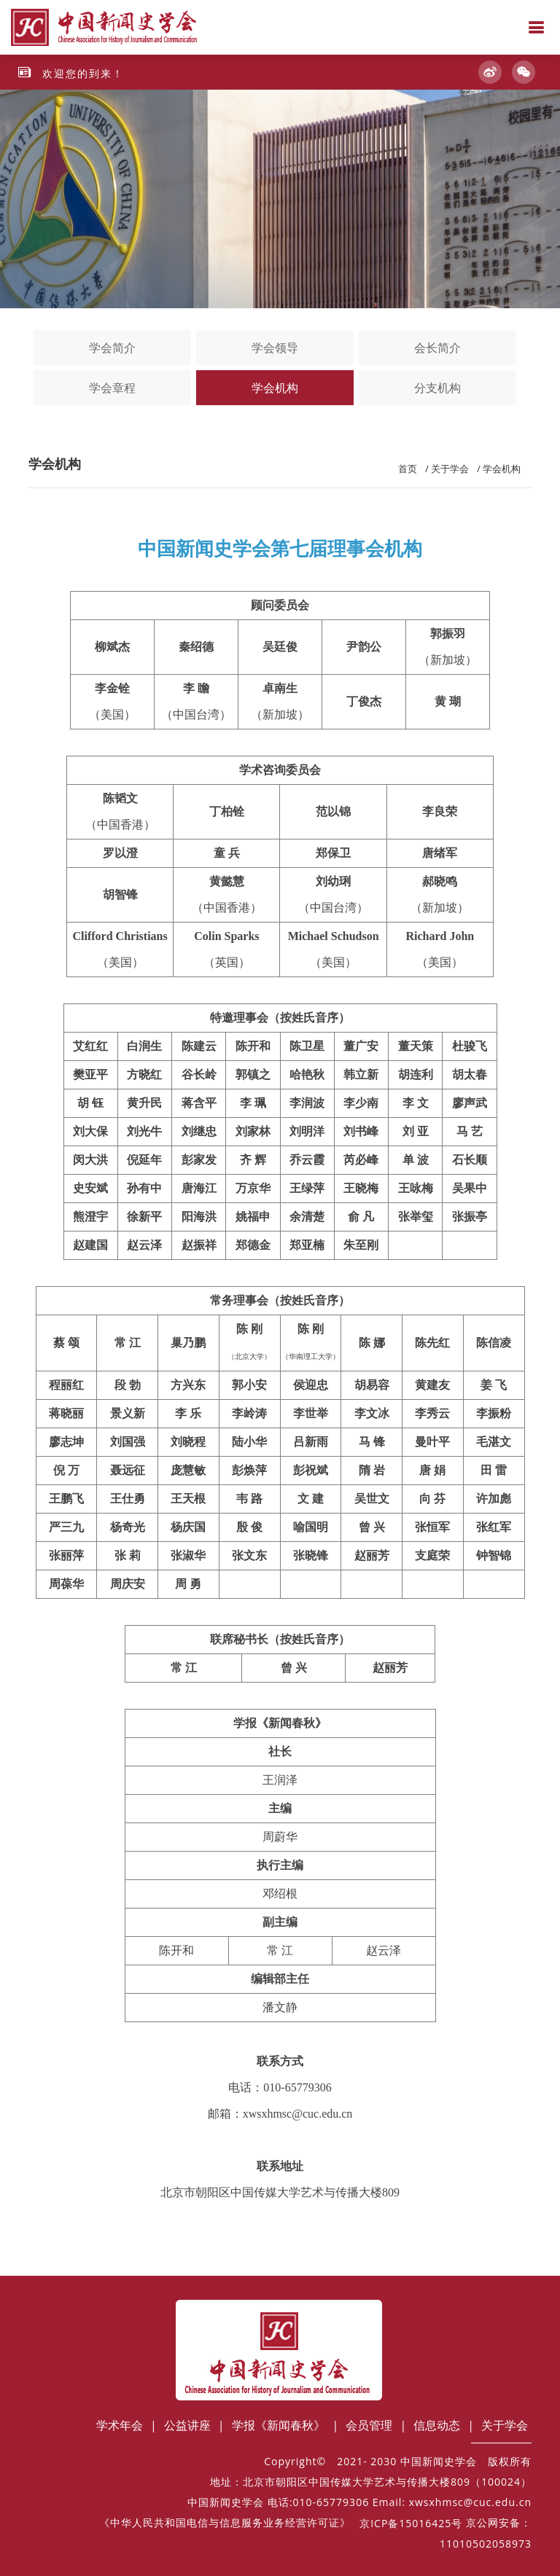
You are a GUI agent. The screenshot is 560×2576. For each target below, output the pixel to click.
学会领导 (275, 348)
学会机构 (275, 388)
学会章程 (112, 388)
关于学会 (450, 468)
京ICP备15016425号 (410, 2523)
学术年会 (119, 2425)
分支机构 (437, 388)
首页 (407, 468)
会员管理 (369, 2425)
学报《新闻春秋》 (278, 2425)
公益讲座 (187, 2425)
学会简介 (112, 348)
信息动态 (436, 2425)
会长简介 (437, 348)
